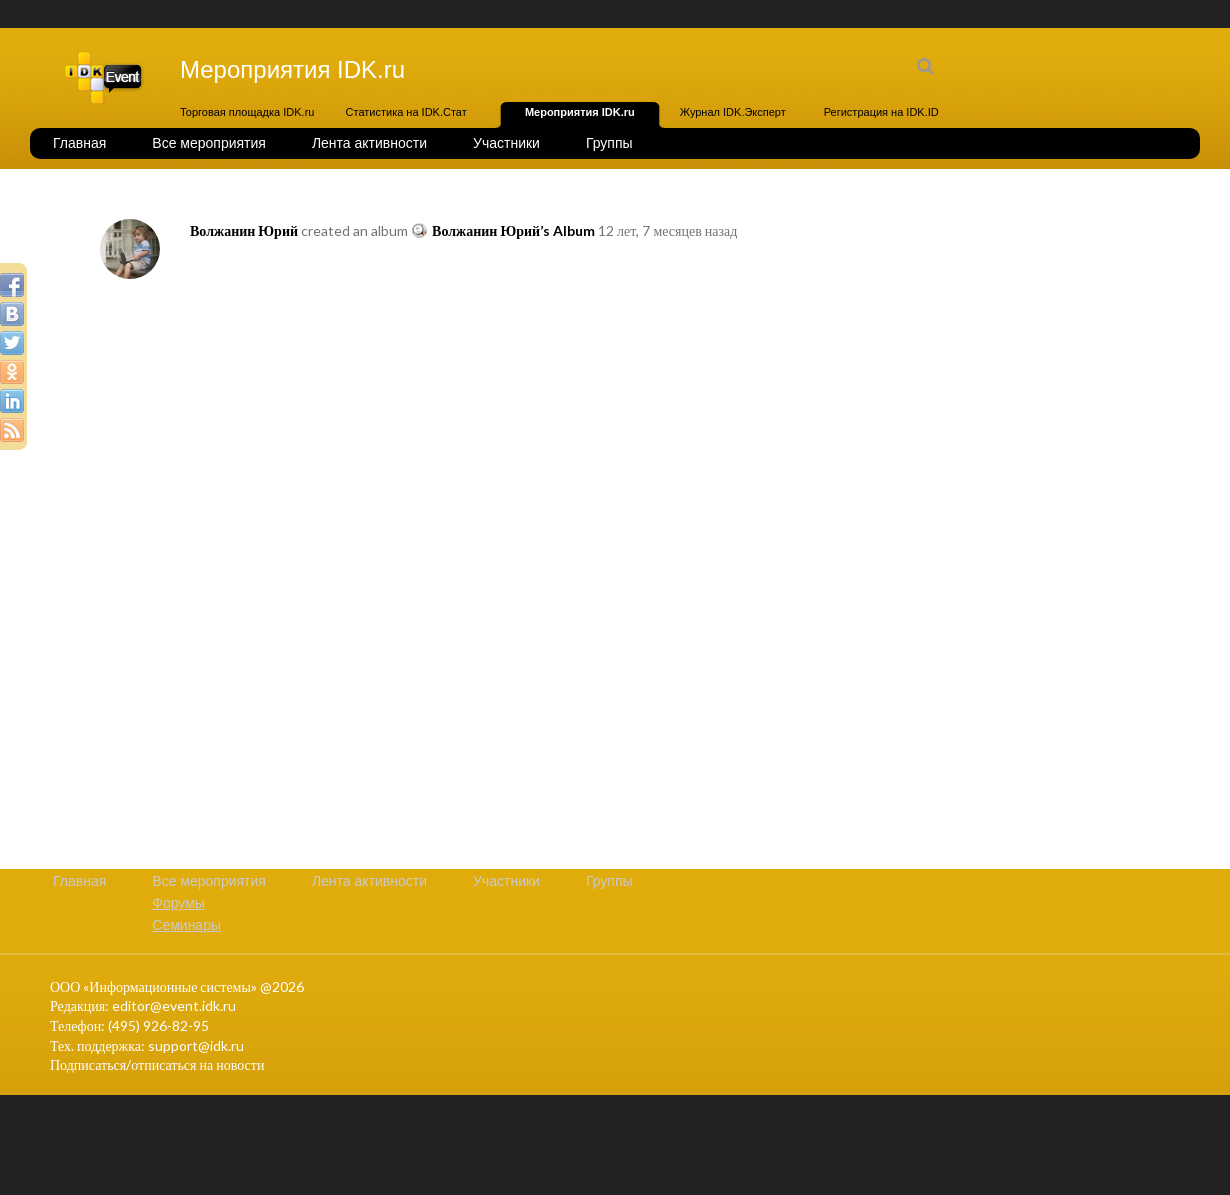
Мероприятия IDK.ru (580, 112)
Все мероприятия (209, 143)
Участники (506, 143)
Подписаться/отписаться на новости (157, 1064)
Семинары (186, 925)
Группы (609, 143)
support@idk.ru (196, 1045)
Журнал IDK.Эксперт (733, 112)
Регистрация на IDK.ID (881, 112)
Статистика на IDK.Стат (406, 112)
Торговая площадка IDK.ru (247, 112)
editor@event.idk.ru (174, 1005)
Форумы (178, 903)
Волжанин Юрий (244, 230)
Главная (79, 143)
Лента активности (369, 143)
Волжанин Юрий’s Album (513, 230)
